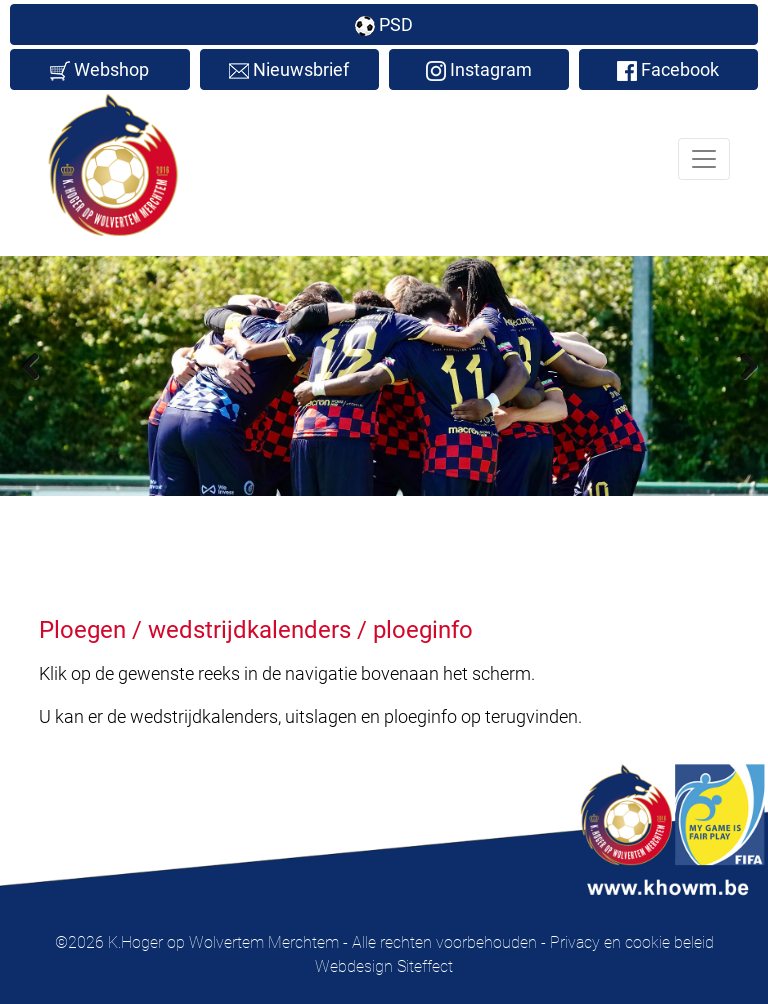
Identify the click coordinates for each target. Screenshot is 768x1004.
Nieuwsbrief (289, 70)
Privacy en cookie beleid (632, 942)
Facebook (668, 70)
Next (738, 365)
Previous (30, 365)
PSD (384, 25)
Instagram (479, 70)
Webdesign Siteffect (384, 966)
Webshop (99, 70)
